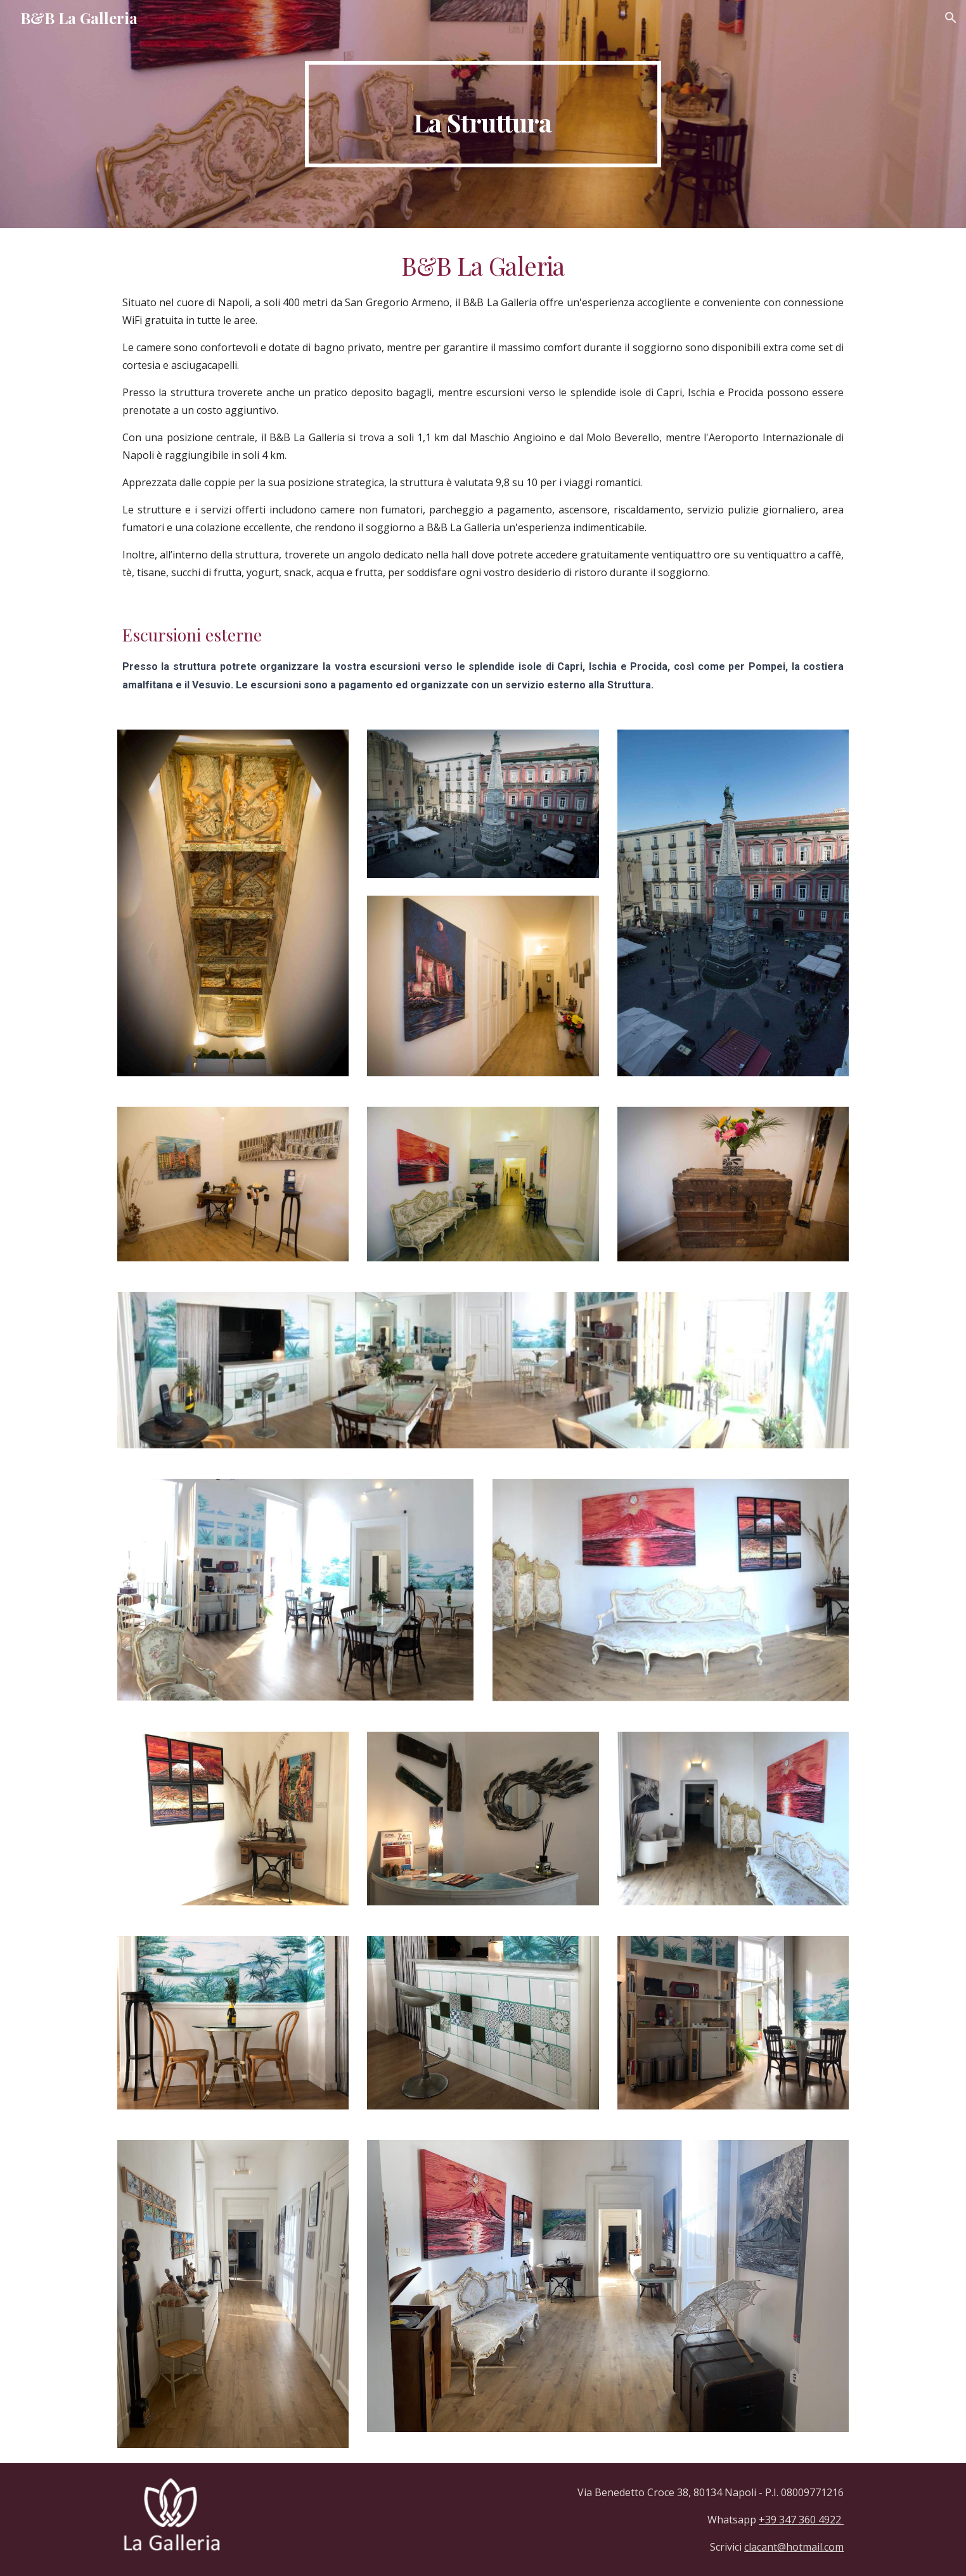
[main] (483, 114)
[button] (951, 18)
